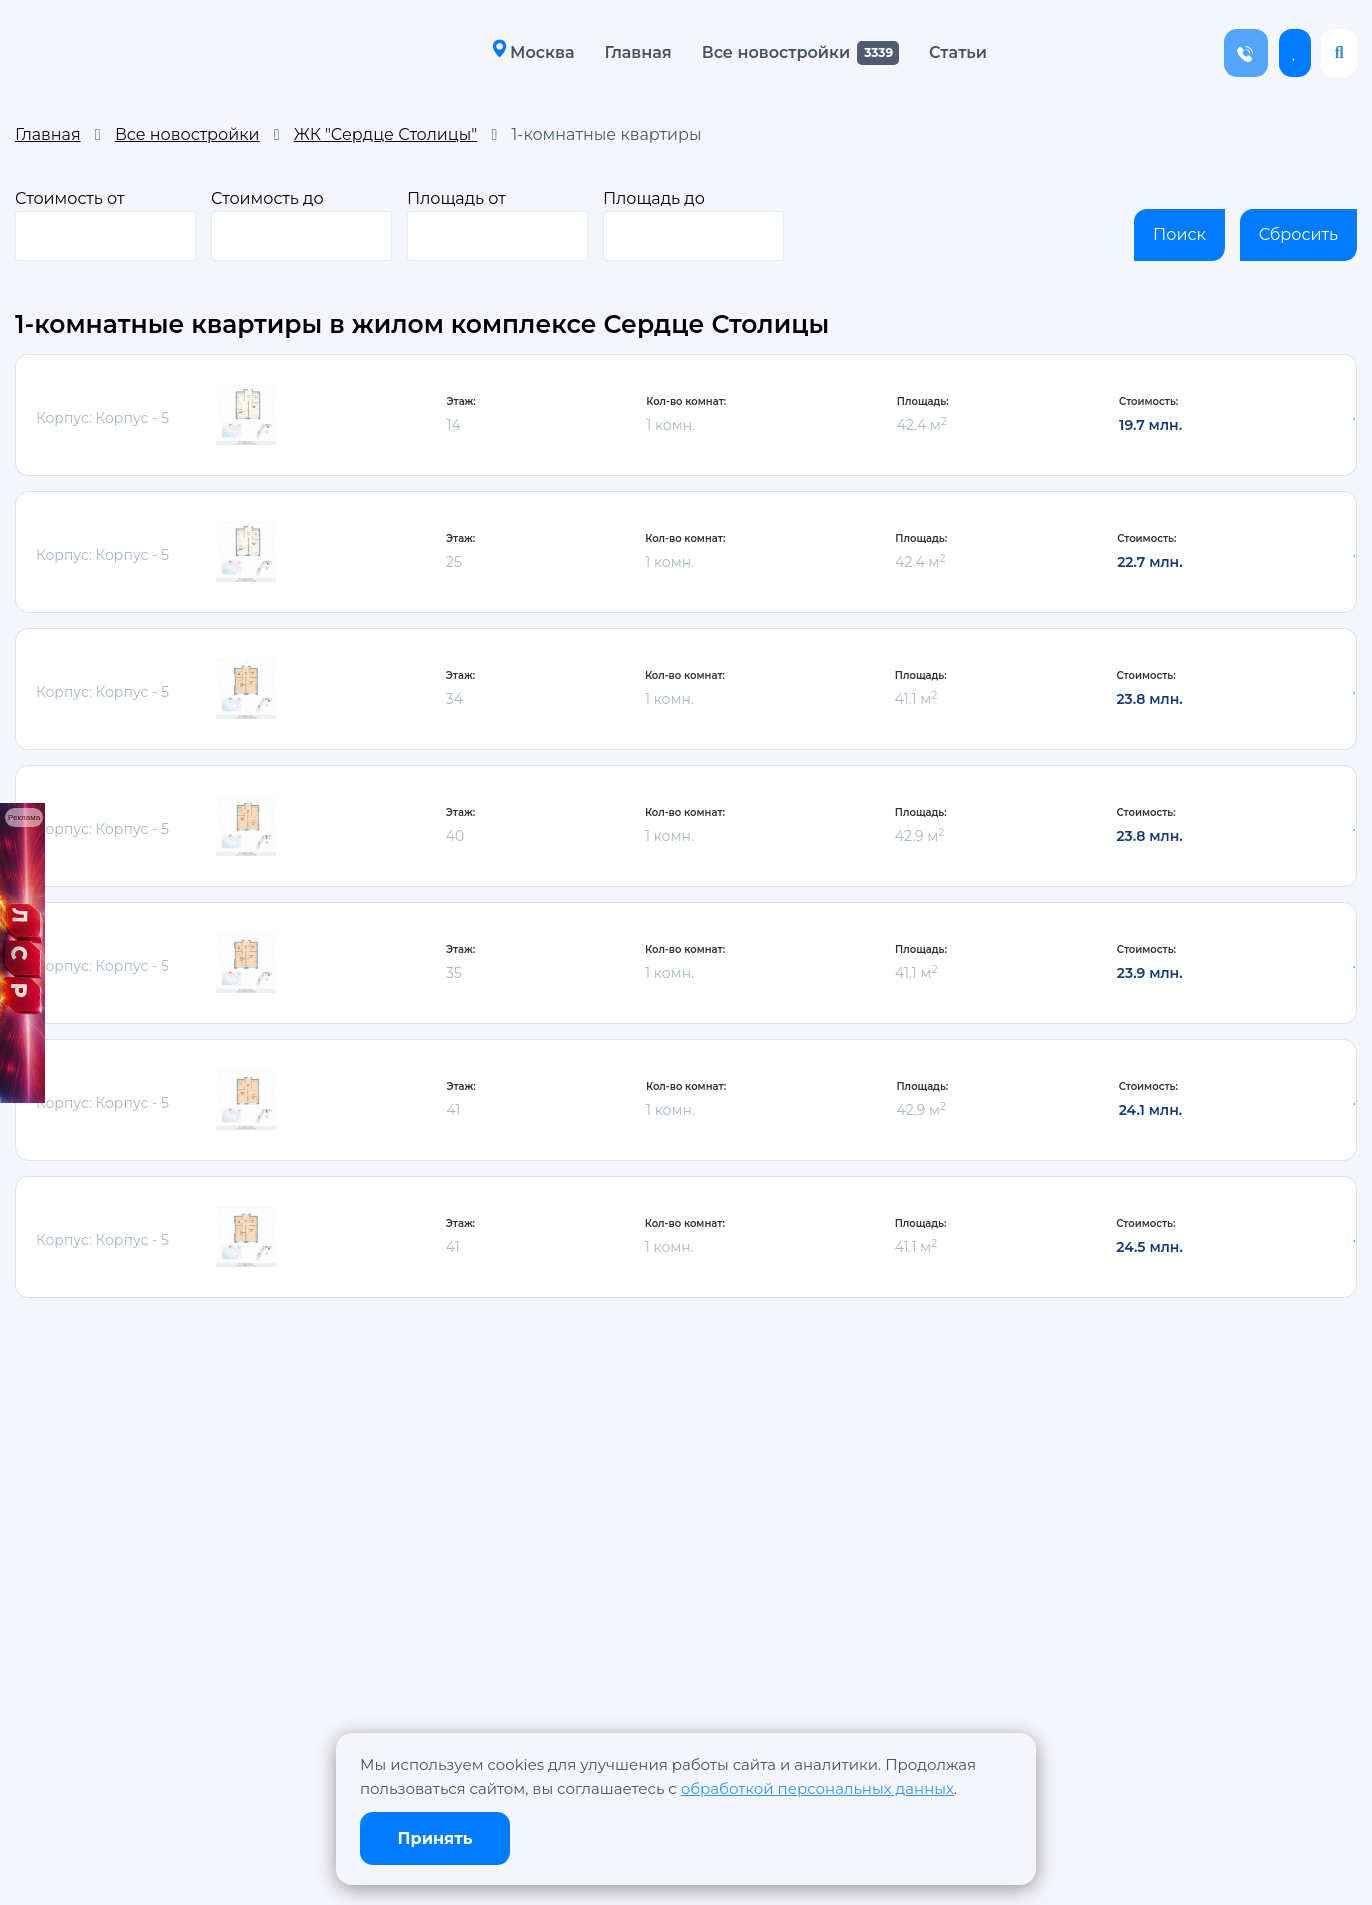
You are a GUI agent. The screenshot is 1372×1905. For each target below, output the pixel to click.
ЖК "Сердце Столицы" (385, 134)
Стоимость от (105, 225)
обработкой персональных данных (817, 1788)
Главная (632, 52)
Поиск (1179, 234)
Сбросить (1298, 234)
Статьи (953, 52)
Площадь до (693, 225)
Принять (435, 1838)
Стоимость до (301, 225)
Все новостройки (770, 52)
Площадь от (497, 225)
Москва (528, 51)
